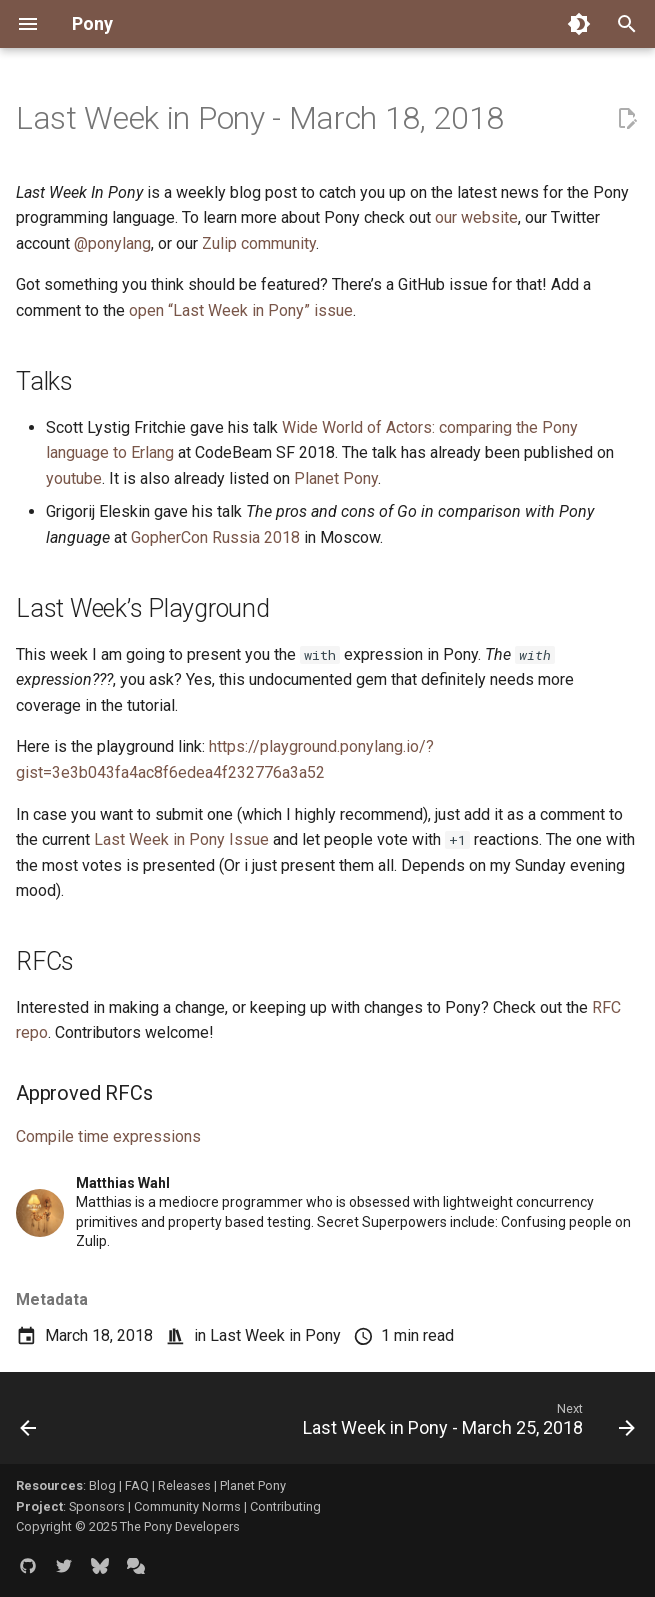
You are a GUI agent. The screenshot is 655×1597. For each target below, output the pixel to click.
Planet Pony (336, 478)
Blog (102, 1485)
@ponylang (112, 243)
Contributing (285, 1506)
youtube (74, 478)
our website (476, 217)
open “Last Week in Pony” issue (241, 310)
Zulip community (259, 243)
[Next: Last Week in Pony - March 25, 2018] (466, 1424)
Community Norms (187, 1506)
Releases (184, 1485)
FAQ (137, 1485)
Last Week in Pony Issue (181, 839)
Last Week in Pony (275, 1335)
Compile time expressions (108, 1136)
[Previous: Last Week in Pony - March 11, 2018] (29, 1424)
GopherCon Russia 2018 (215, 537)
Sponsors (97, 1506)
